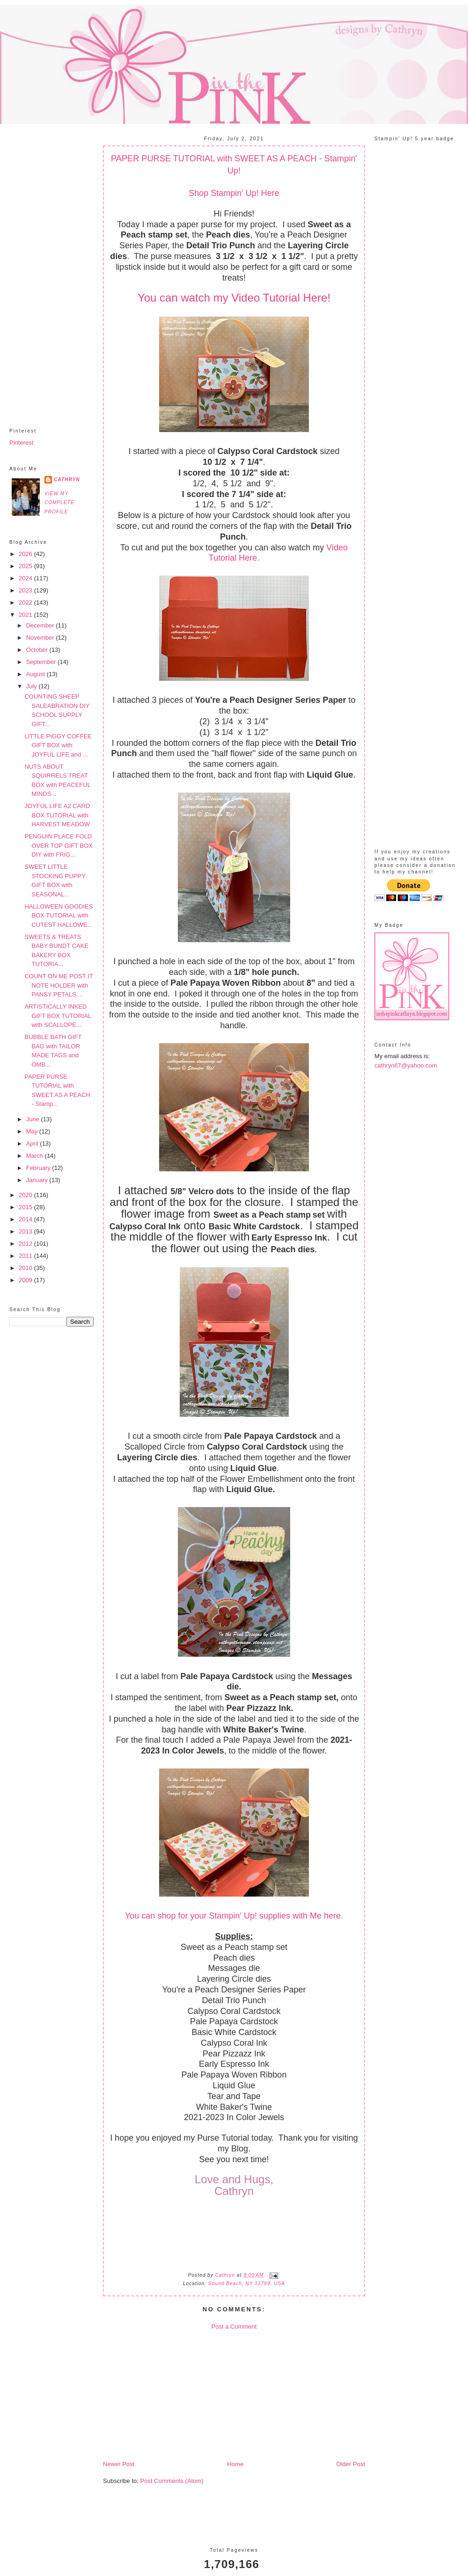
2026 (26, 553)
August (36, 674)
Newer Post (118, 2464)
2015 (26, 1207)
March (35, 1155)
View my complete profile (59, 502)
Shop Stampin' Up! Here (234, 193)
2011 (26, 1255)
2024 (26, 578)
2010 (26, 1267)
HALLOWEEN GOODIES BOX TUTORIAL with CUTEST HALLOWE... (58, 915)
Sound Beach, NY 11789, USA (246, 2283)
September (42, 661)
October (38, 649)
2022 (26, 602)
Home (235, 2464)
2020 (26, 1194)
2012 (26, 1243)
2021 (26, 614)
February (39, 1167)
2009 (26, 1280)
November (41, 637)
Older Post (350, 2464)
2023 (26, 590)
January (38, 1179)
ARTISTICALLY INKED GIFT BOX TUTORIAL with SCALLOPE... (57, 1015)
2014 (26, 1219)
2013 (26, 1231)
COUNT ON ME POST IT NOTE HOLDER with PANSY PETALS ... (58, 985)
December (41, 625)
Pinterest (21, 442)
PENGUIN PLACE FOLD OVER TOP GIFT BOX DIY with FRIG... (58, 845)
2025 (26, 566)
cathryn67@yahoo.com (405, 1065)
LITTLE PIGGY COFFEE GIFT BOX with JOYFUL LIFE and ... (58, 745)
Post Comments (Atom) (172, 2480)
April (33, 1143)
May (32, 1131)
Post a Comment (234, 2326)
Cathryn (67, 479)
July (32, 686)
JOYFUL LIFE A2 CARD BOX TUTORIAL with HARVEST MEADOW (57, 815)
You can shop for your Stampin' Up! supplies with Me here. (234, 1915)
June (33, 1119)
